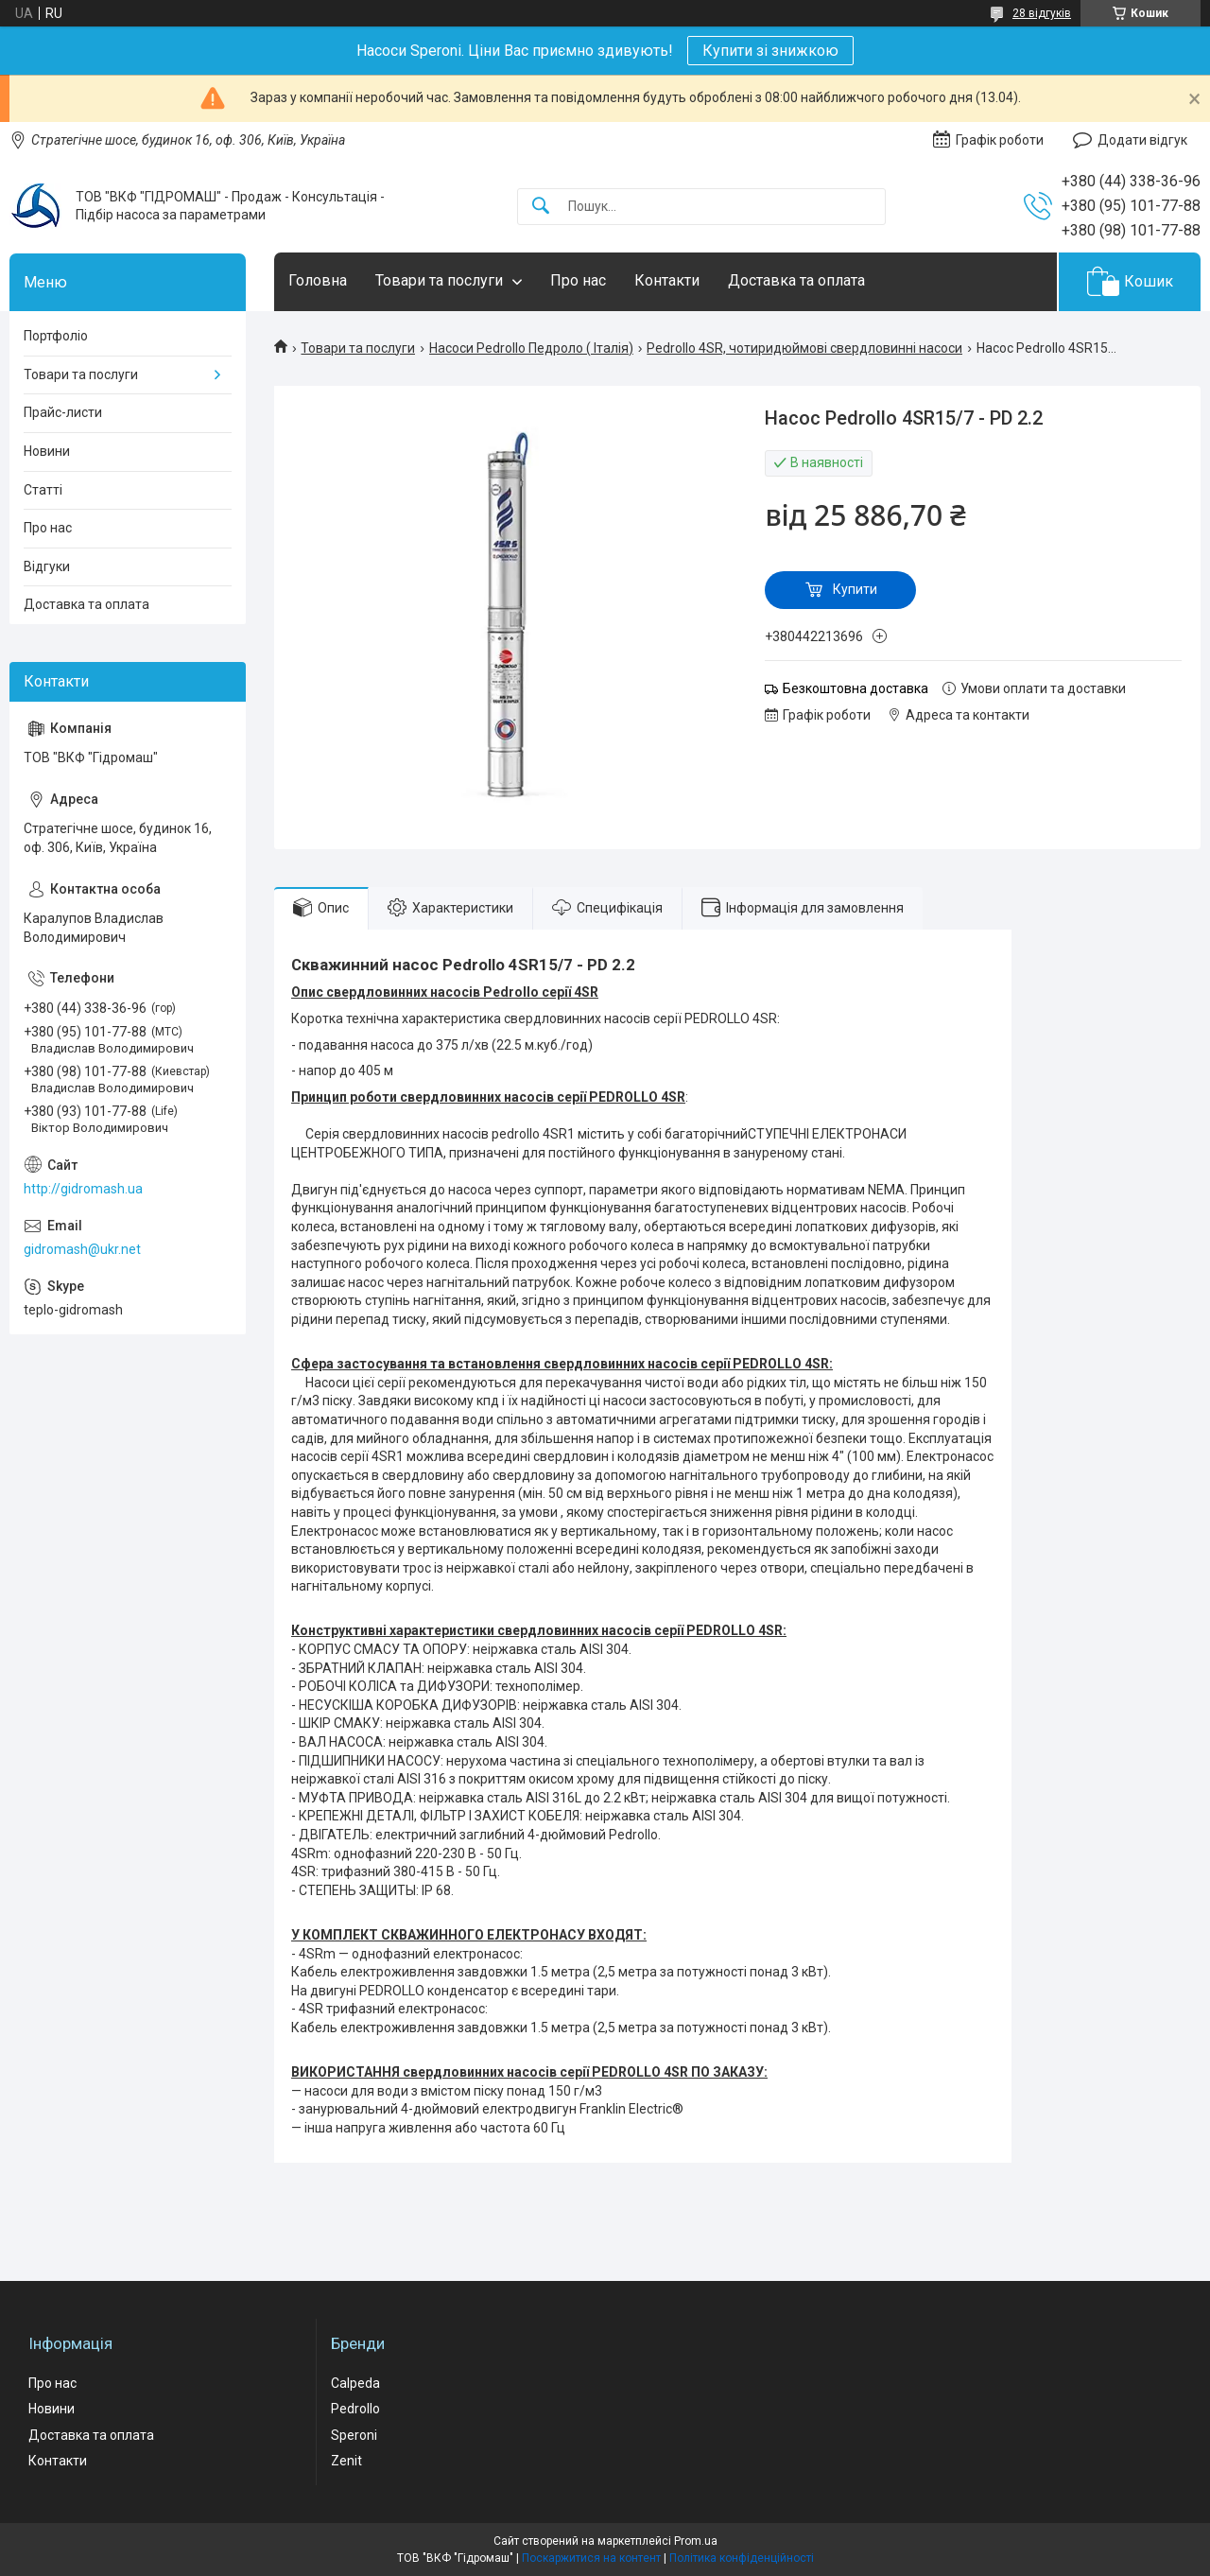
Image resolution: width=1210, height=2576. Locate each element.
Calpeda (355, 2383)
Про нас (578, 280)
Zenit (346, 2460)
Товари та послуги (439, 280)
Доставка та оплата (796, 280)
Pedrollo (355, 2408)
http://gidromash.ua (83, 1188)
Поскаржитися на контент (591, 2558)
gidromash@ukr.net (82, 1249)
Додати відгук (1142, 140)
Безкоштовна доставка (855, 688)
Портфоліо (56, 335)
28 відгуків (1041, 13)
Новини (47, 451)
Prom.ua (695, 2541)
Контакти (667, 280)
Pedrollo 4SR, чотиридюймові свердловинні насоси (804, 348)
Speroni (354, 2435)
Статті (43, 489)
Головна (317, 280)
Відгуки (47, 566)
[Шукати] (540, 206)
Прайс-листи (63, 412)
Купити (855, 589)
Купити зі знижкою (770, 51)
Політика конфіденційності (741, 2558)
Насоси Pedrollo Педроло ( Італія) (531, 348)
